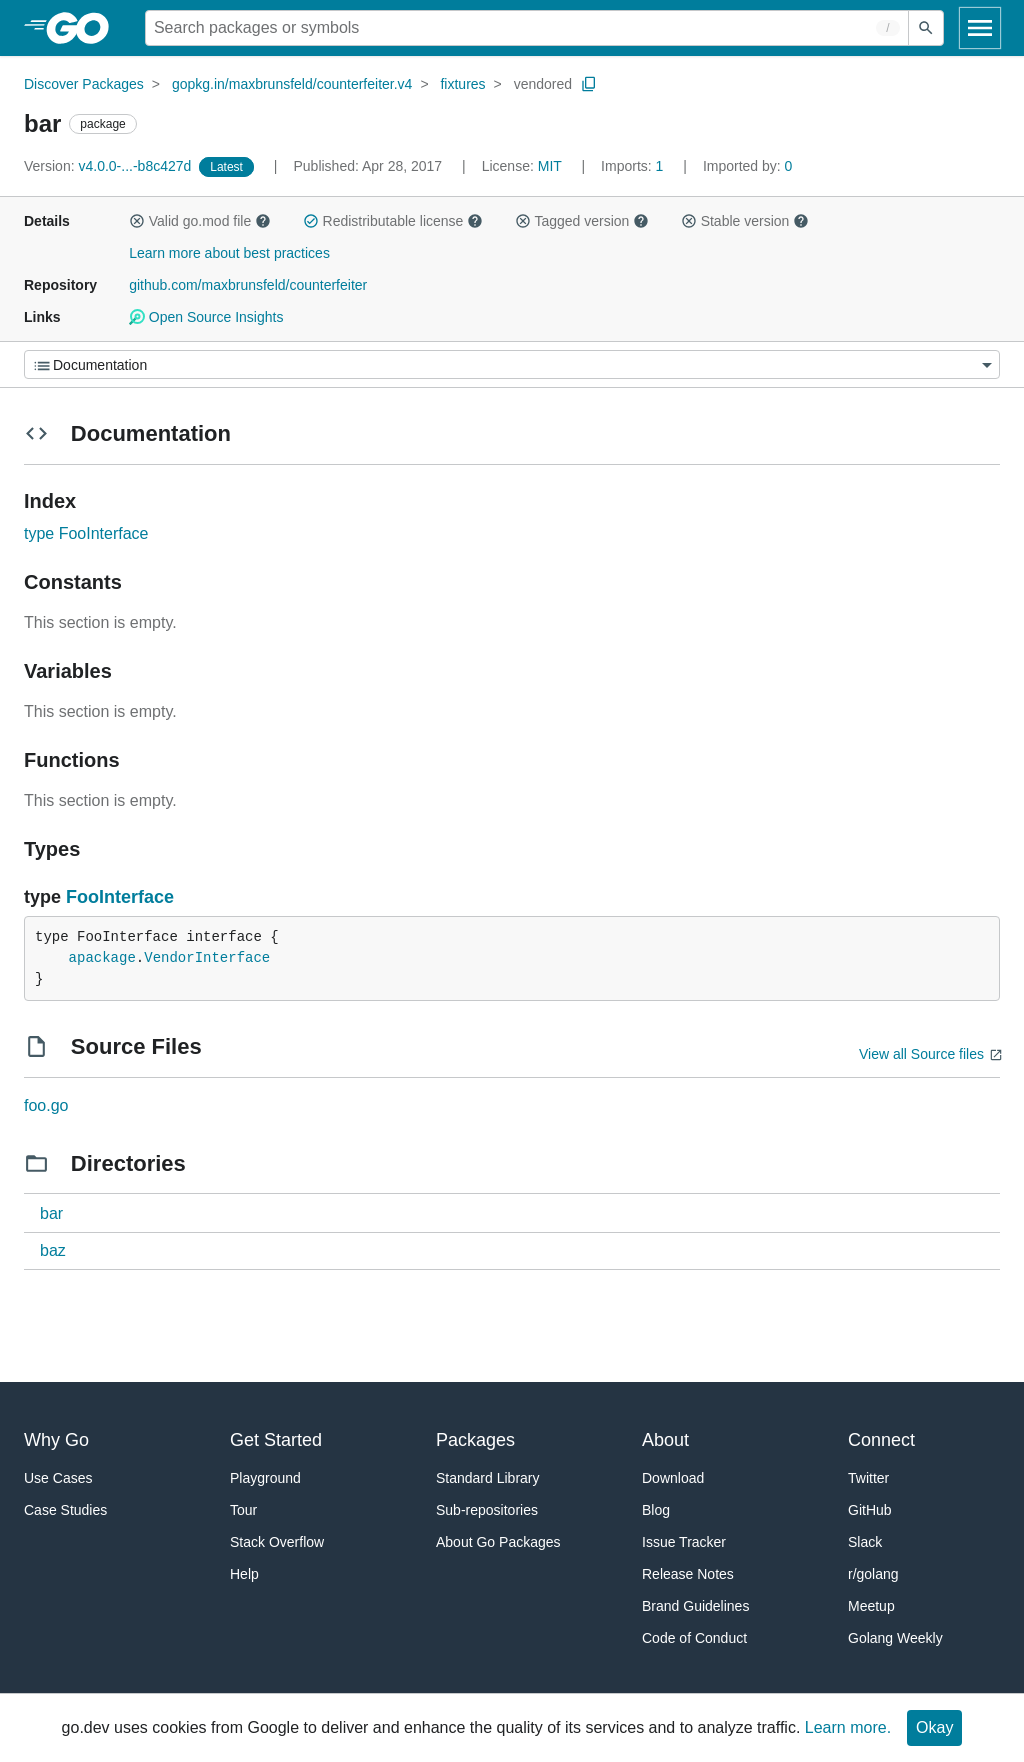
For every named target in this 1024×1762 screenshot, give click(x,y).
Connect (881, 1440)
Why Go (56, 1440)
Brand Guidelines (695, 1606)
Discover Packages (84, 84)
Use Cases (58, 1478)
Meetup (871, 1606)
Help (244, 1574)
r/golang (873, 1574)
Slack (865, 1542)
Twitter (868, 1478)
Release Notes (688, 1574)
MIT (550, 166)
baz (53, 1250)
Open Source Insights (206, 317)
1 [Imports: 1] (634, 166)
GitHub (870, 1510)
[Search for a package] (527, 28)
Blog (656, 1510)
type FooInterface (86, 533)
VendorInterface (207, 958)
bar (51, 1213)
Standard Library (488, 1478)
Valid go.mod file (200, 221)
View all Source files (921, 1054)
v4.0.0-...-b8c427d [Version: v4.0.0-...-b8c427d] (109, 166)
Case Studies (65, 1510)
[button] (137, 221)
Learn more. (848, 1727)
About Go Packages (498, 1542)
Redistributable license (393, 221)
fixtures (462, 84)
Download (673, 1478)
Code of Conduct (694, 1638)
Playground (265, 1478)
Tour (243, 1510)
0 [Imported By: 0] (748, 166)
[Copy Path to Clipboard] (589, 84)
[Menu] (512, 364)
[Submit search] (926, 28)
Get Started (276, 1440)
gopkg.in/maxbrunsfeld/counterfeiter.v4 (292, 84)
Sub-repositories (487, 1510)
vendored (543, 84)
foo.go (46, 1105)
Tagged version (582, 221)
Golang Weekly (895, 1638)
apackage (102, 958)
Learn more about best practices (229, 253)
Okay (934, 1727)
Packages (475, 1440)
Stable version (745, 221)
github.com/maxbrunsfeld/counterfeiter (248, 285)
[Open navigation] (980, 28)
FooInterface (120, 897)
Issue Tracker (684, 1542)
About (665, 1440)
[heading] (84, 28)
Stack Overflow (277, 1542)
